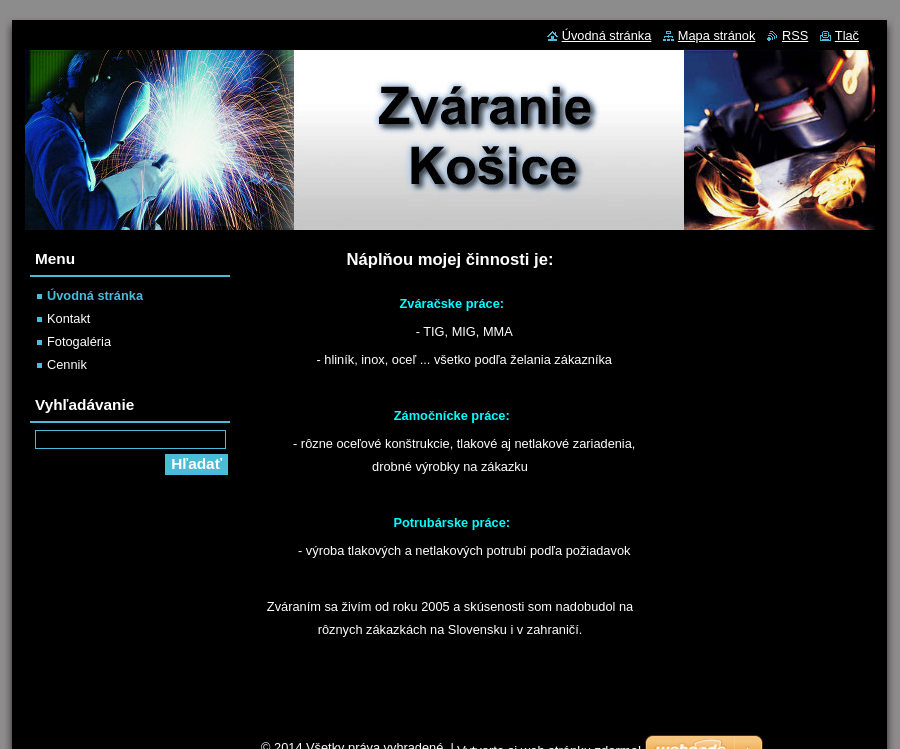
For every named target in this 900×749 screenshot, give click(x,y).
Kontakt (68, 318)
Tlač (847, 35)
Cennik (67, 364)
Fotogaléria (79, 341)
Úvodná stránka (95, 295)
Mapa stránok (717, 35)
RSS (795, 35)
